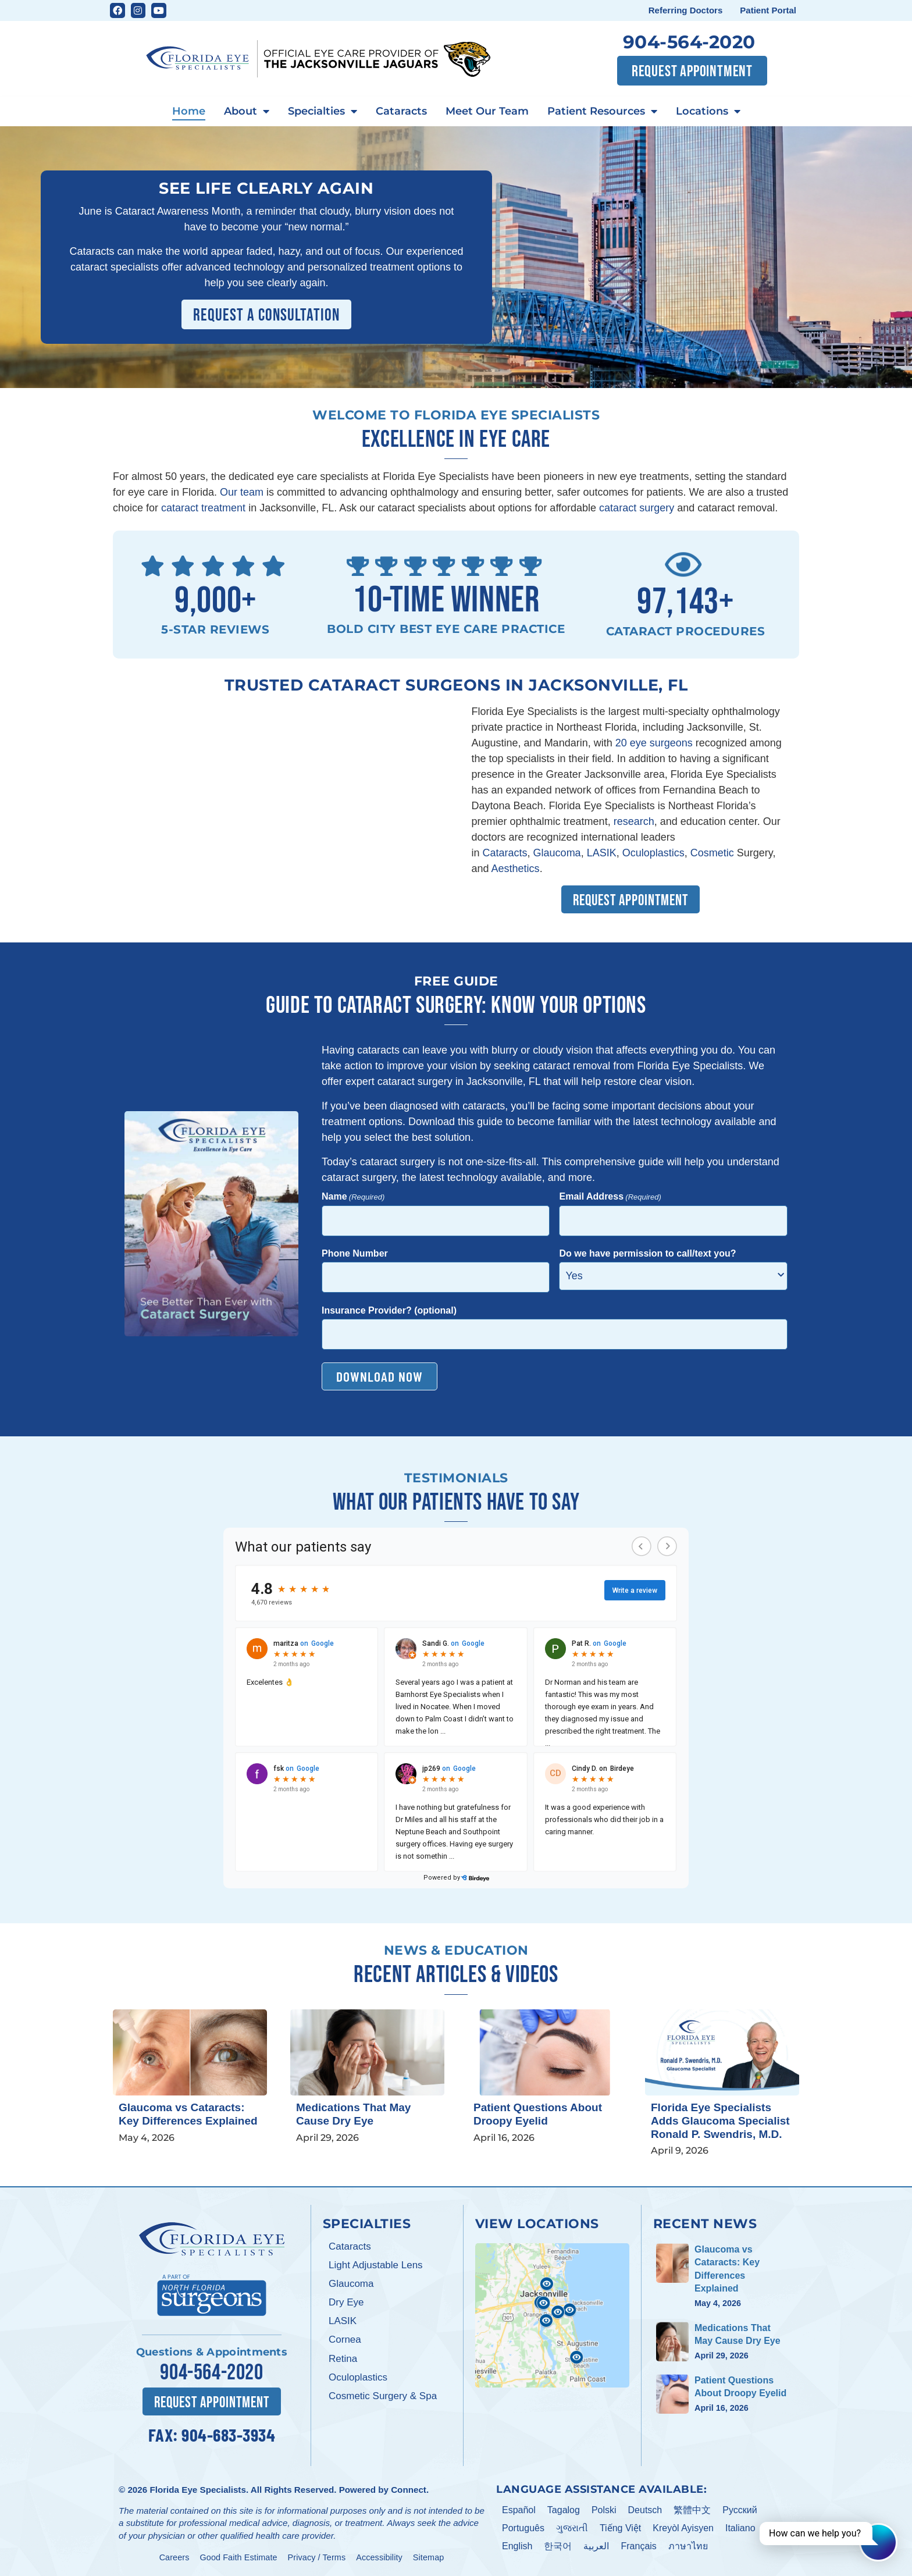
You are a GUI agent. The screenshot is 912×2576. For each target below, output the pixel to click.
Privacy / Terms (317, 2557)
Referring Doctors (686, 10)
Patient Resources (602, 111)
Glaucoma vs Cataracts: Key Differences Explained (188, 2114)
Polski (604, 2510)
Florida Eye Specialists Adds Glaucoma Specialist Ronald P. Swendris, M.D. (720, 2120)
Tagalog (563, 2510)
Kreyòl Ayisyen (683, 2528)
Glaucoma (557, 853)
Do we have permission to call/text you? (647, 1253)
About (246, 111)
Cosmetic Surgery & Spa (383, 2395)
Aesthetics (515, 868)
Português (523, 2528)
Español (519, 2510)
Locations (708, 111)
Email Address (610, 1197)
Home (188, 111)
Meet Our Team (487, 111)
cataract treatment (203, 508)
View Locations (537, 2223)
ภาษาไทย (688, 2546)
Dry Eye (346, 2302)
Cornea (345, 2339)
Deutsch (645, 2510)
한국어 (558, 2546)
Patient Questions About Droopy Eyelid (537, 2114)
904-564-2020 (689, 42)
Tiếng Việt (620, 2528)
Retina (343, 2358)
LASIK (602, 853)
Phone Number (355, 1253)
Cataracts (401, 111)
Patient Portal (768, 10)
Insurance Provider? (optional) (389, 1310)
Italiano (740, 2528)
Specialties (322, 111)
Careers (174, 2557)
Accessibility (379, 2557)
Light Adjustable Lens (376, 2265)
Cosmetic (712, 853)
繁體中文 (692, 2510)
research (634, 821)
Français (638, 2546)
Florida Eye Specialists (197, 2490)
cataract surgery (636, 508)
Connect (408, 2490)
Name (353, 1197)
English (517, 2546)
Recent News (705, 2223)
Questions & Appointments (211, 2352)
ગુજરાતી (572, 2528)
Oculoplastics (653, 853)
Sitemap (428, 2557)
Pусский (739, 2510)
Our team (241, 492)
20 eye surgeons (655, 743)
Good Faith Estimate (238, 2557)
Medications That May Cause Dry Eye (353, 2114)
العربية (596, 2546)
